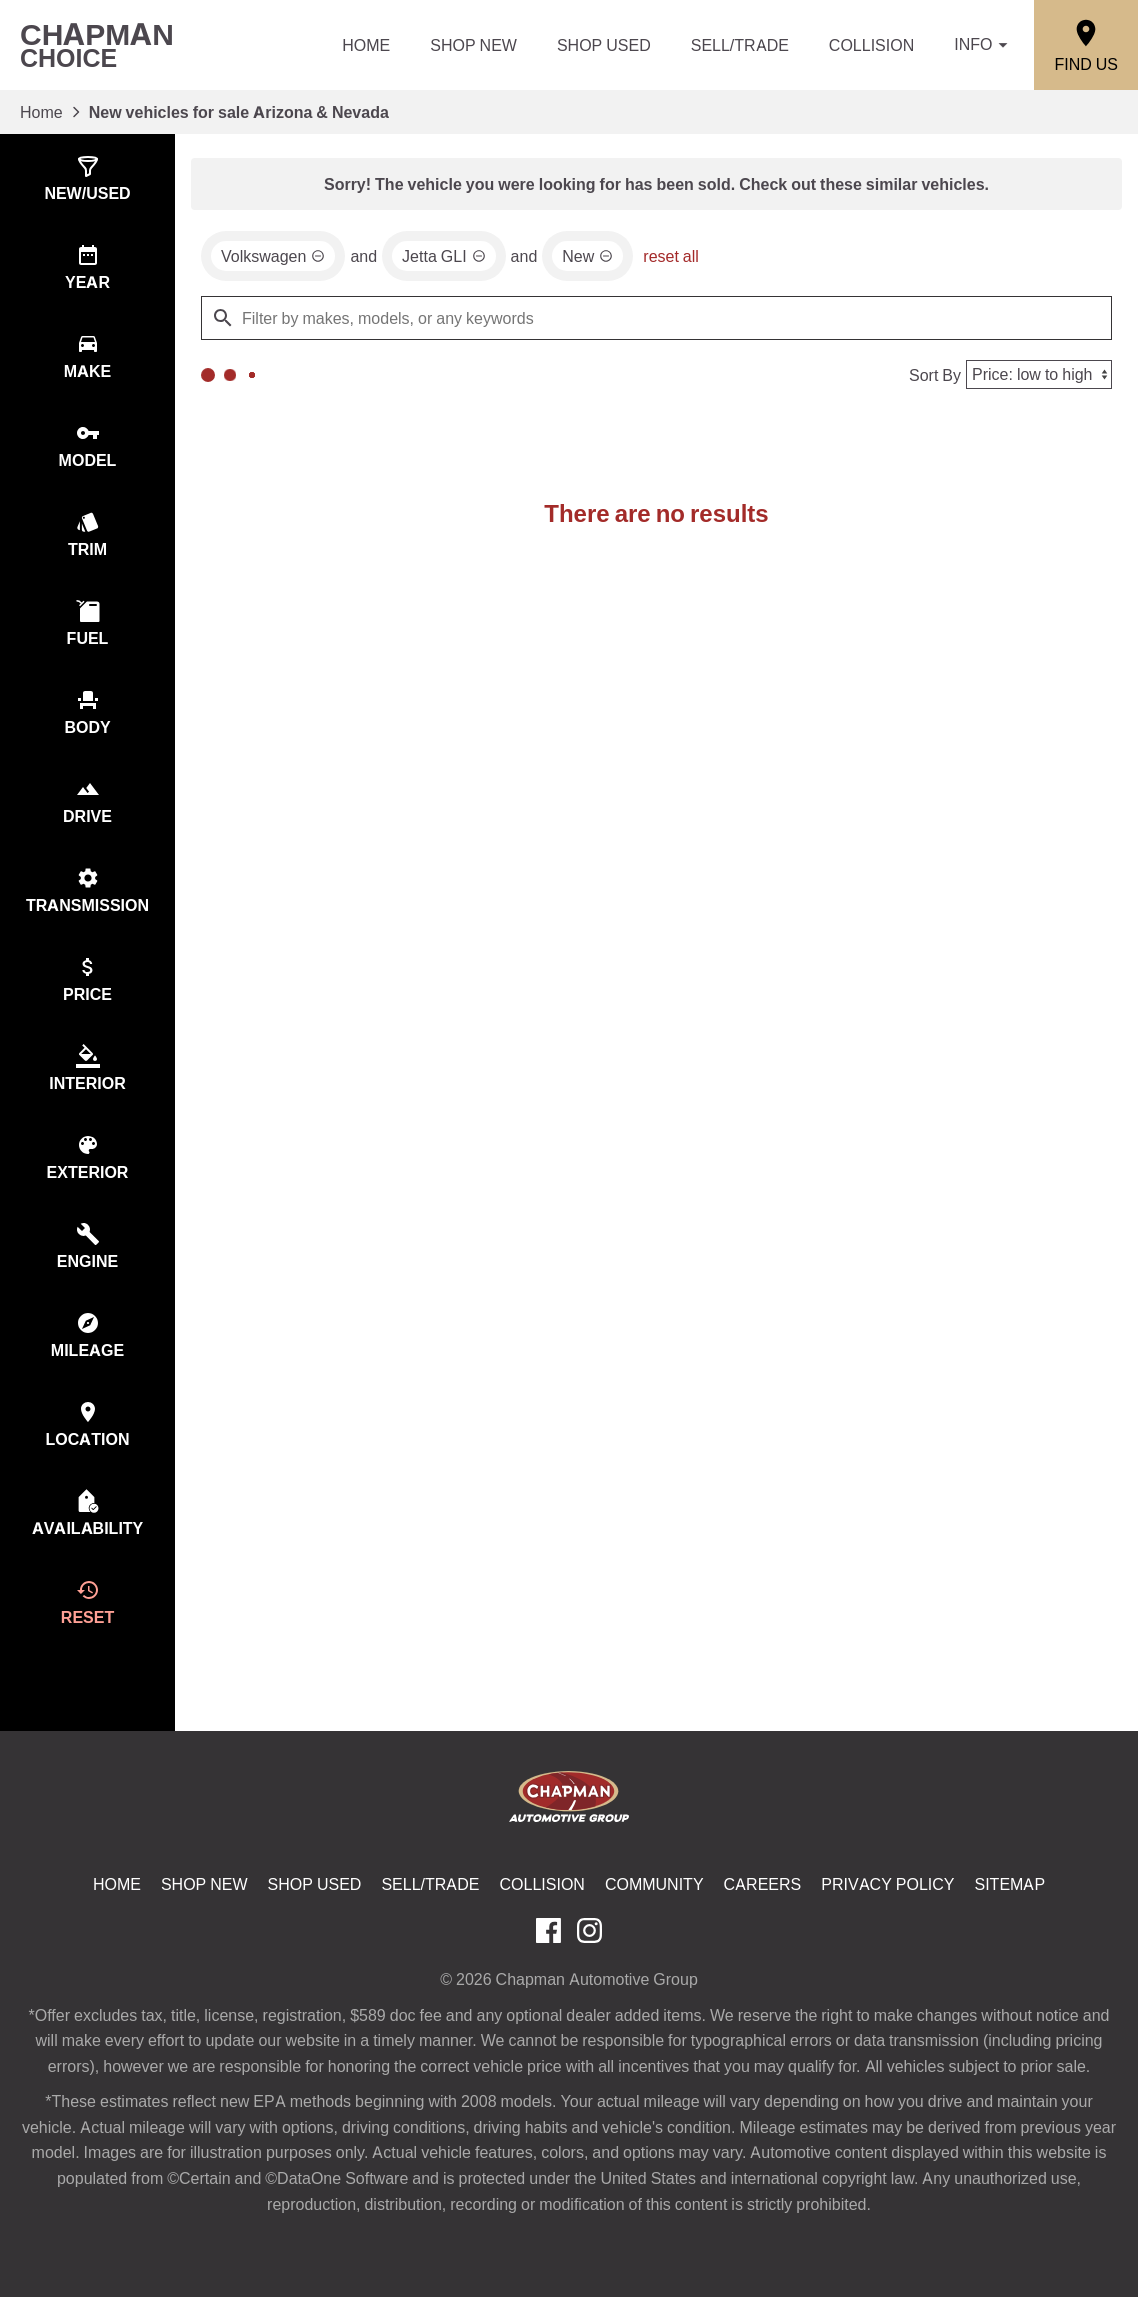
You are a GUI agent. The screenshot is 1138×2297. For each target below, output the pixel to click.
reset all (671, 256)
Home (366, 45)
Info (984, 45)
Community (654, 1884)
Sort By (935, 375)
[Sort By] (1039, 374)
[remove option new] (587, 256)
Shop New (473, 45)
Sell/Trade (740, 45)
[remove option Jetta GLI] (443, 256)
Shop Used (604, 45)
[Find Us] (1086, 45)
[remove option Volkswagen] (273, 256)
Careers (763, 1884)
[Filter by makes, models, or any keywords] (656, 318)
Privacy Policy (887, 1884)
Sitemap (1010, 1884)
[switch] (87, 178)
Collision (871, 45)
